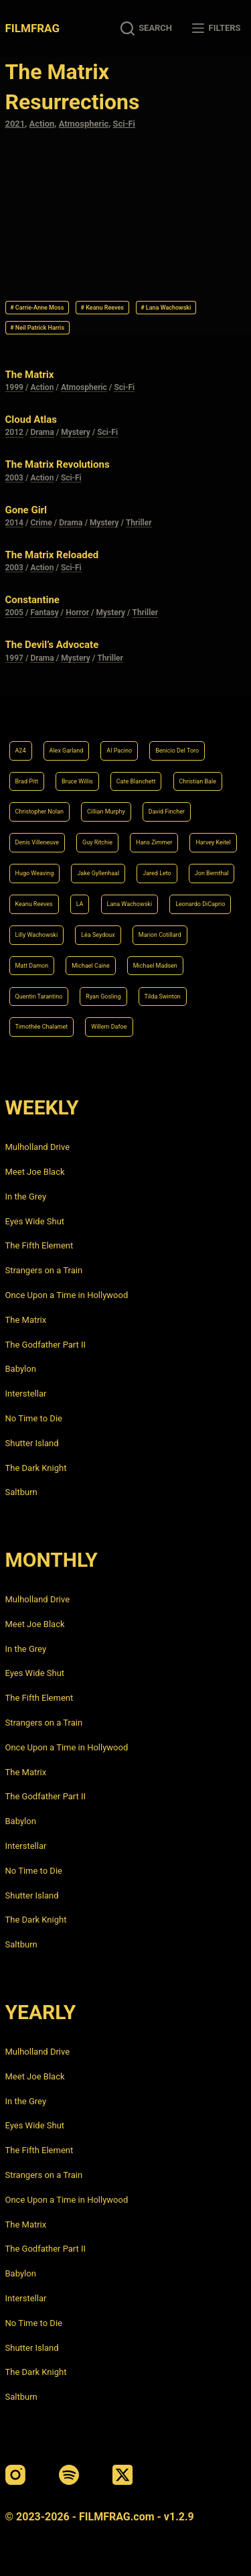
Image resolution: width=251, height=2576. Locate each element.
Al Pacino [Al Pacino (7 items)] (119, 750)
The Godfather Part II (45, 1345)
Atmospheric (84, 124)
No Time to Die (33, 1418)
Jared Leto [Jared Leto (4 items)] (157, 873)
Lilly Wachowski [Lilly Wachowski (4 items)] (36, 934)
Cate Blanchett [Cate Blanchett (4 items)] (136, 781)
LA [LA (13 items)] (80, 904)
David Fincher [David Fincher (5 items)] (167, 811)
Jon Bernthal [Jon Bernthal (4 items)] (212, 873)
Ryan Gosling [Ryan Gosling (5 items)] (103, 996)
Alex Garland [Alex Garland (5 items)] (67, 750)
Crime (41, 523)
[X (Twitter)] (122, 2475)
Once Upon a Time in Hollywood (67, 1295)
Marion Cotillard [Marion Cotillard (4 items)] (160, 934)
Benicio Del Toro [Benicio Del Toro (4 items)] (177, 750)
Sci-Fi (124, 124)
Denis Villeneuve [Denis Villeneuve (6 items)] (37, 842)
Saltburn (21, 1492)
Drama (42, 432)
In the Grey (26, 1197)
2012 (14, 432)
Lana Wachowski (166, 307)
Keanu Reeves (102, 307)
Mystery (75, 432)
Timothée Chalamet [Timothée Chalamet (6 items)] (41, 1026)
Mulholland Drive (37, 1147)
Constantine (32, 600)
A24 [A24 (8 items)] (20, 750)
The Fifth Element (39, 1245)
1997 (14, 658)
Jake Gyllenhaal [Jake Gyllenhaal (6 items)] (98, 873)
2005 (14, 612)
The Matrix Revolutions (57, 464)
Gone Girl (26, 510)
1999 (14, 387)
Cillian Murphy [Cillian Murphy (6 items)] (106, 811)
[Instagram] (15, 2475)
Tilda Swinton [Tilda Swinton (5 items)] (163, 996)
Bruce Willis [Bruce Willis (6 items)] (77, 781)
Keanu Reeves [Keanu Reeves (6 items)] (34, 904)
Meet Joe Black (35, 1172)
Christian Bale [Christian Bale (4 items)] (197, 781)
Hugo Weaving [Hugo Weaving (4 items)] (34, 873)
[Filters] (216, 28)
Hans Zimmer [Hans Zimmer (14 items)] (154, 842)
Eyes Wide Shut (35, 1221)
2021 (15, 124)
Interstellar (26, 1394)
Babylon (20, 1369)
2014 (14, 523)
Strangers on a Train (44, 1270)
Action (42, 124)
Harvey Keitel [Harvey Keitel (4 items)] (212, 842)
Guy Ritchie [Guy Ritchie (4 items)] (97, 842)
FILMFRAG (32, 28)
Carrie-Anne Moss (37, 307)
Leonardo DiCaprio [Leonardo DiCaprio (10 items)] (200, 904)
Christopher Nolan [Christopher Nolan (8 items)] (39, 811)
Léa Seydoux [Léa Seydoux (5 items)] (98, 934)
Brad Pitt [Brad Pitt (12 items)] (26, 781)
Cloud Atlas (31, 419)
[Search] (146, 28)
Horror (77, 612)
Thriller (139, 523)
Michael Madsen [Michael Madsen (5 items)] (155, 965)
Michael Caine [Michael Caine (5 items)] (91, 965)
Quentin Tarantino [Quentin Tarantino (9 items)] (39, 996)
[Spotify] (69, 2475)
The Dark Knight (36, 1468)
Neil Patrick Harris (37, 327)
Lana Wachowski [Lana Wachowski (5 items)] (130, 904)
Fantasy (44, 612)
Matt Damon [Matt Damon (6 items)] (32, 965)
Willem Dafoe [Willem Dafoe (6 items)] (109, 1026)
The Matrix (29, 375)
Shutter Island (32, 1443)
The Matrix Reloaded (52, 555)
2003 (14, 478)
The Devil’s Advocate (52, 645)
